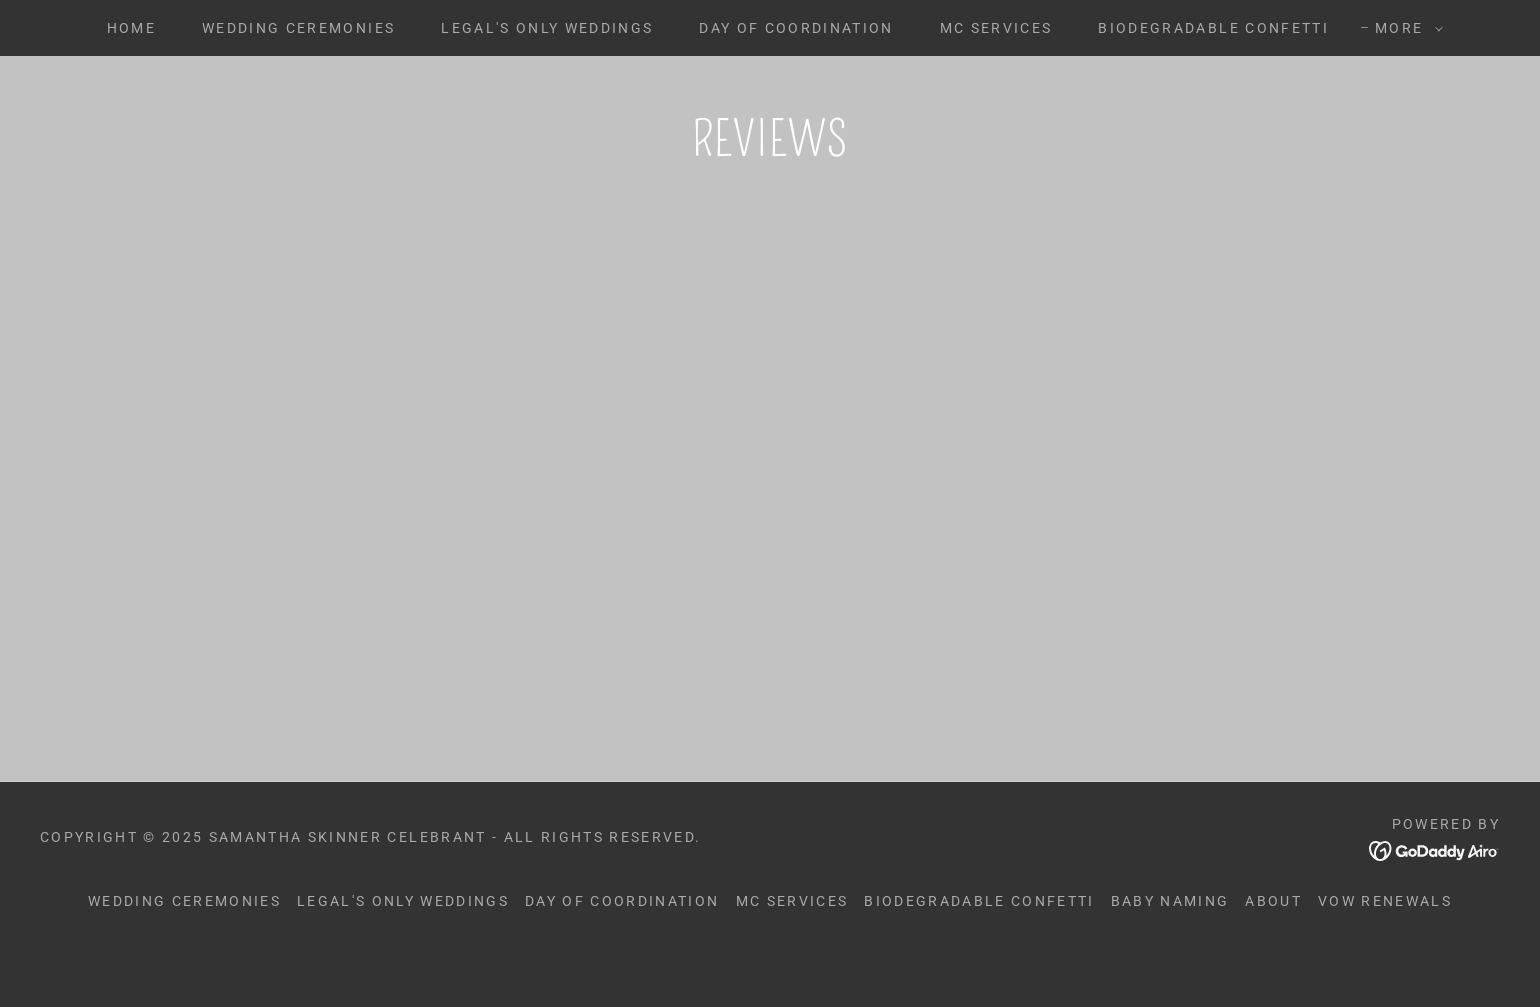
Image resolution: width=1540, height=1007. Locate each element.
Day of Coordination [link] (796, 28)
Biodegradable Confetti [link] (1213, 28)
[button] (1404, 28)
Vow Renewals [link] (1385, 959)
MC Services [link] (996, 28)
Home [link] (131, 28)
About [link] (1273, 959)
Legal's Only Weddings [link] (547, 28)
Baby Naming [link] (1170, 959)
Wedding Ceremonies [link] (298, 28)
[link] (432, 618)
